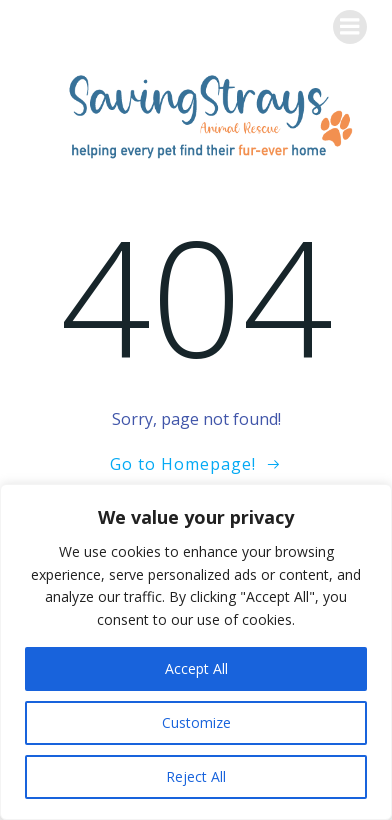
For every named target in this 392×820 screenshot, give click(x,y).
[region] (196, 652)
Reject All (196, 776)
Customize (196, 722)
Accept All (196, 668)
